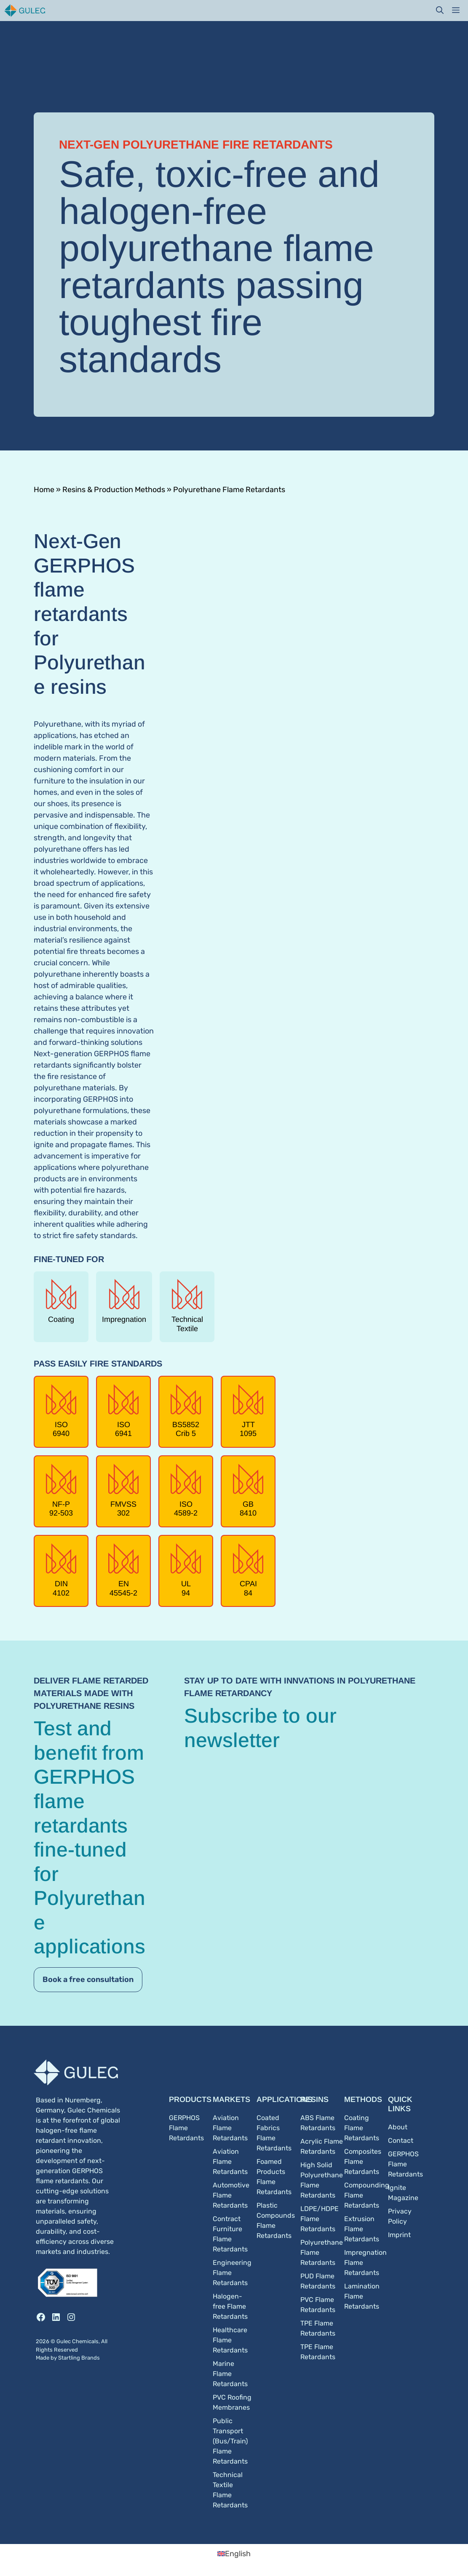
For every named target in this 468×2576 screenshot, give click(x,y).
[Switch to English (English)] (234, 2553)
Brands (90, 2358)
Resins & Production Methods (113, 489)
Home (44, 489)
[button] (440, 10)
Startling (69, 2358)
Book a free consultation (88, 1979)
